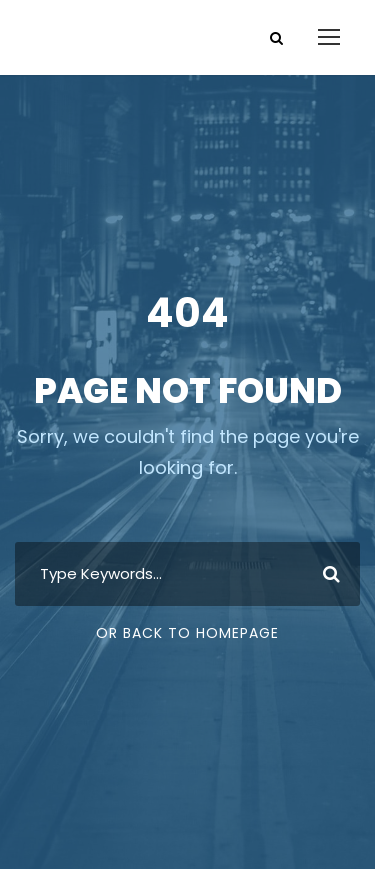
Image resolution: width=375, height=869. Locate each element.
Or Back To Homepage (187, 633)
